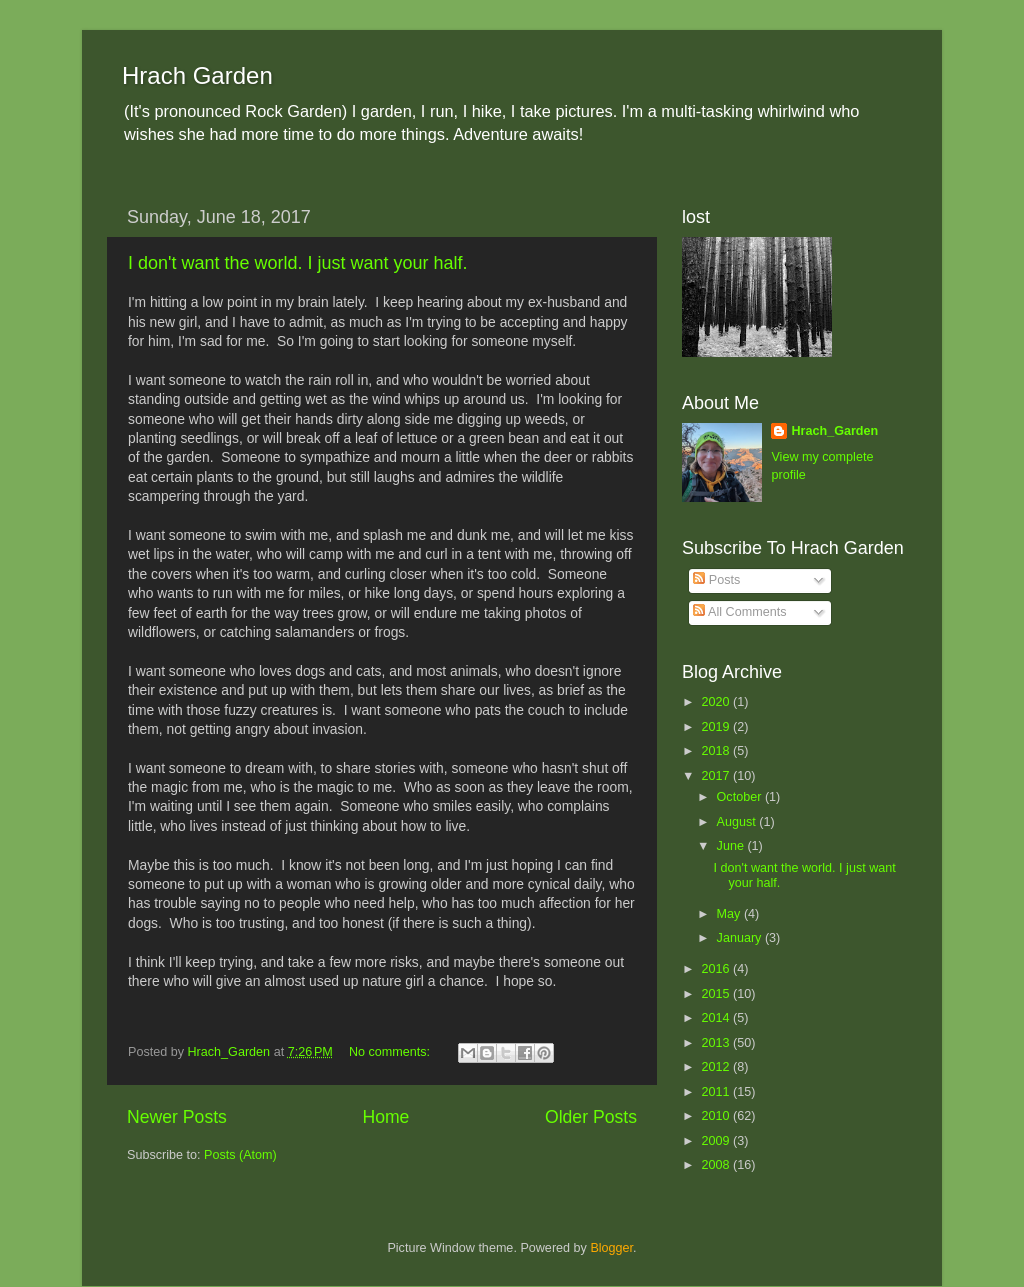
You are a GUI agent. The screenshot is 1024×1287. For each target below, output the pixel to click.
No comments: (391, 1052)
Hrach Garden (197, 75)
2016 (717, 969)
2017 (717, 776)
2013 (717, 1043)
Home (385, 1117)
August (738, 822)
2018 (717, 751)
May (730, 914)
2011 (717, 1092)
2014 (717, 1018)
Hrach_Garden (834, 431)
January (741, 938)
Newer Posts (177, 1117)
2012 (717, 1067)
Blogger (611, 1248)
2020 (717, 702)
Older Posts (591, 1117)
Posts (716, 580)
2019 (717, 727)
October (741, 797)
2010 (717, 1116)
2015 (717, 994)
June (732, 846)
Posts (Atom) (240, 1155)
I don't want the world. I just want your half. (298, 263)
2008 (717, 1165)
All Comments (739, 612)
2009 (717, 1141)
